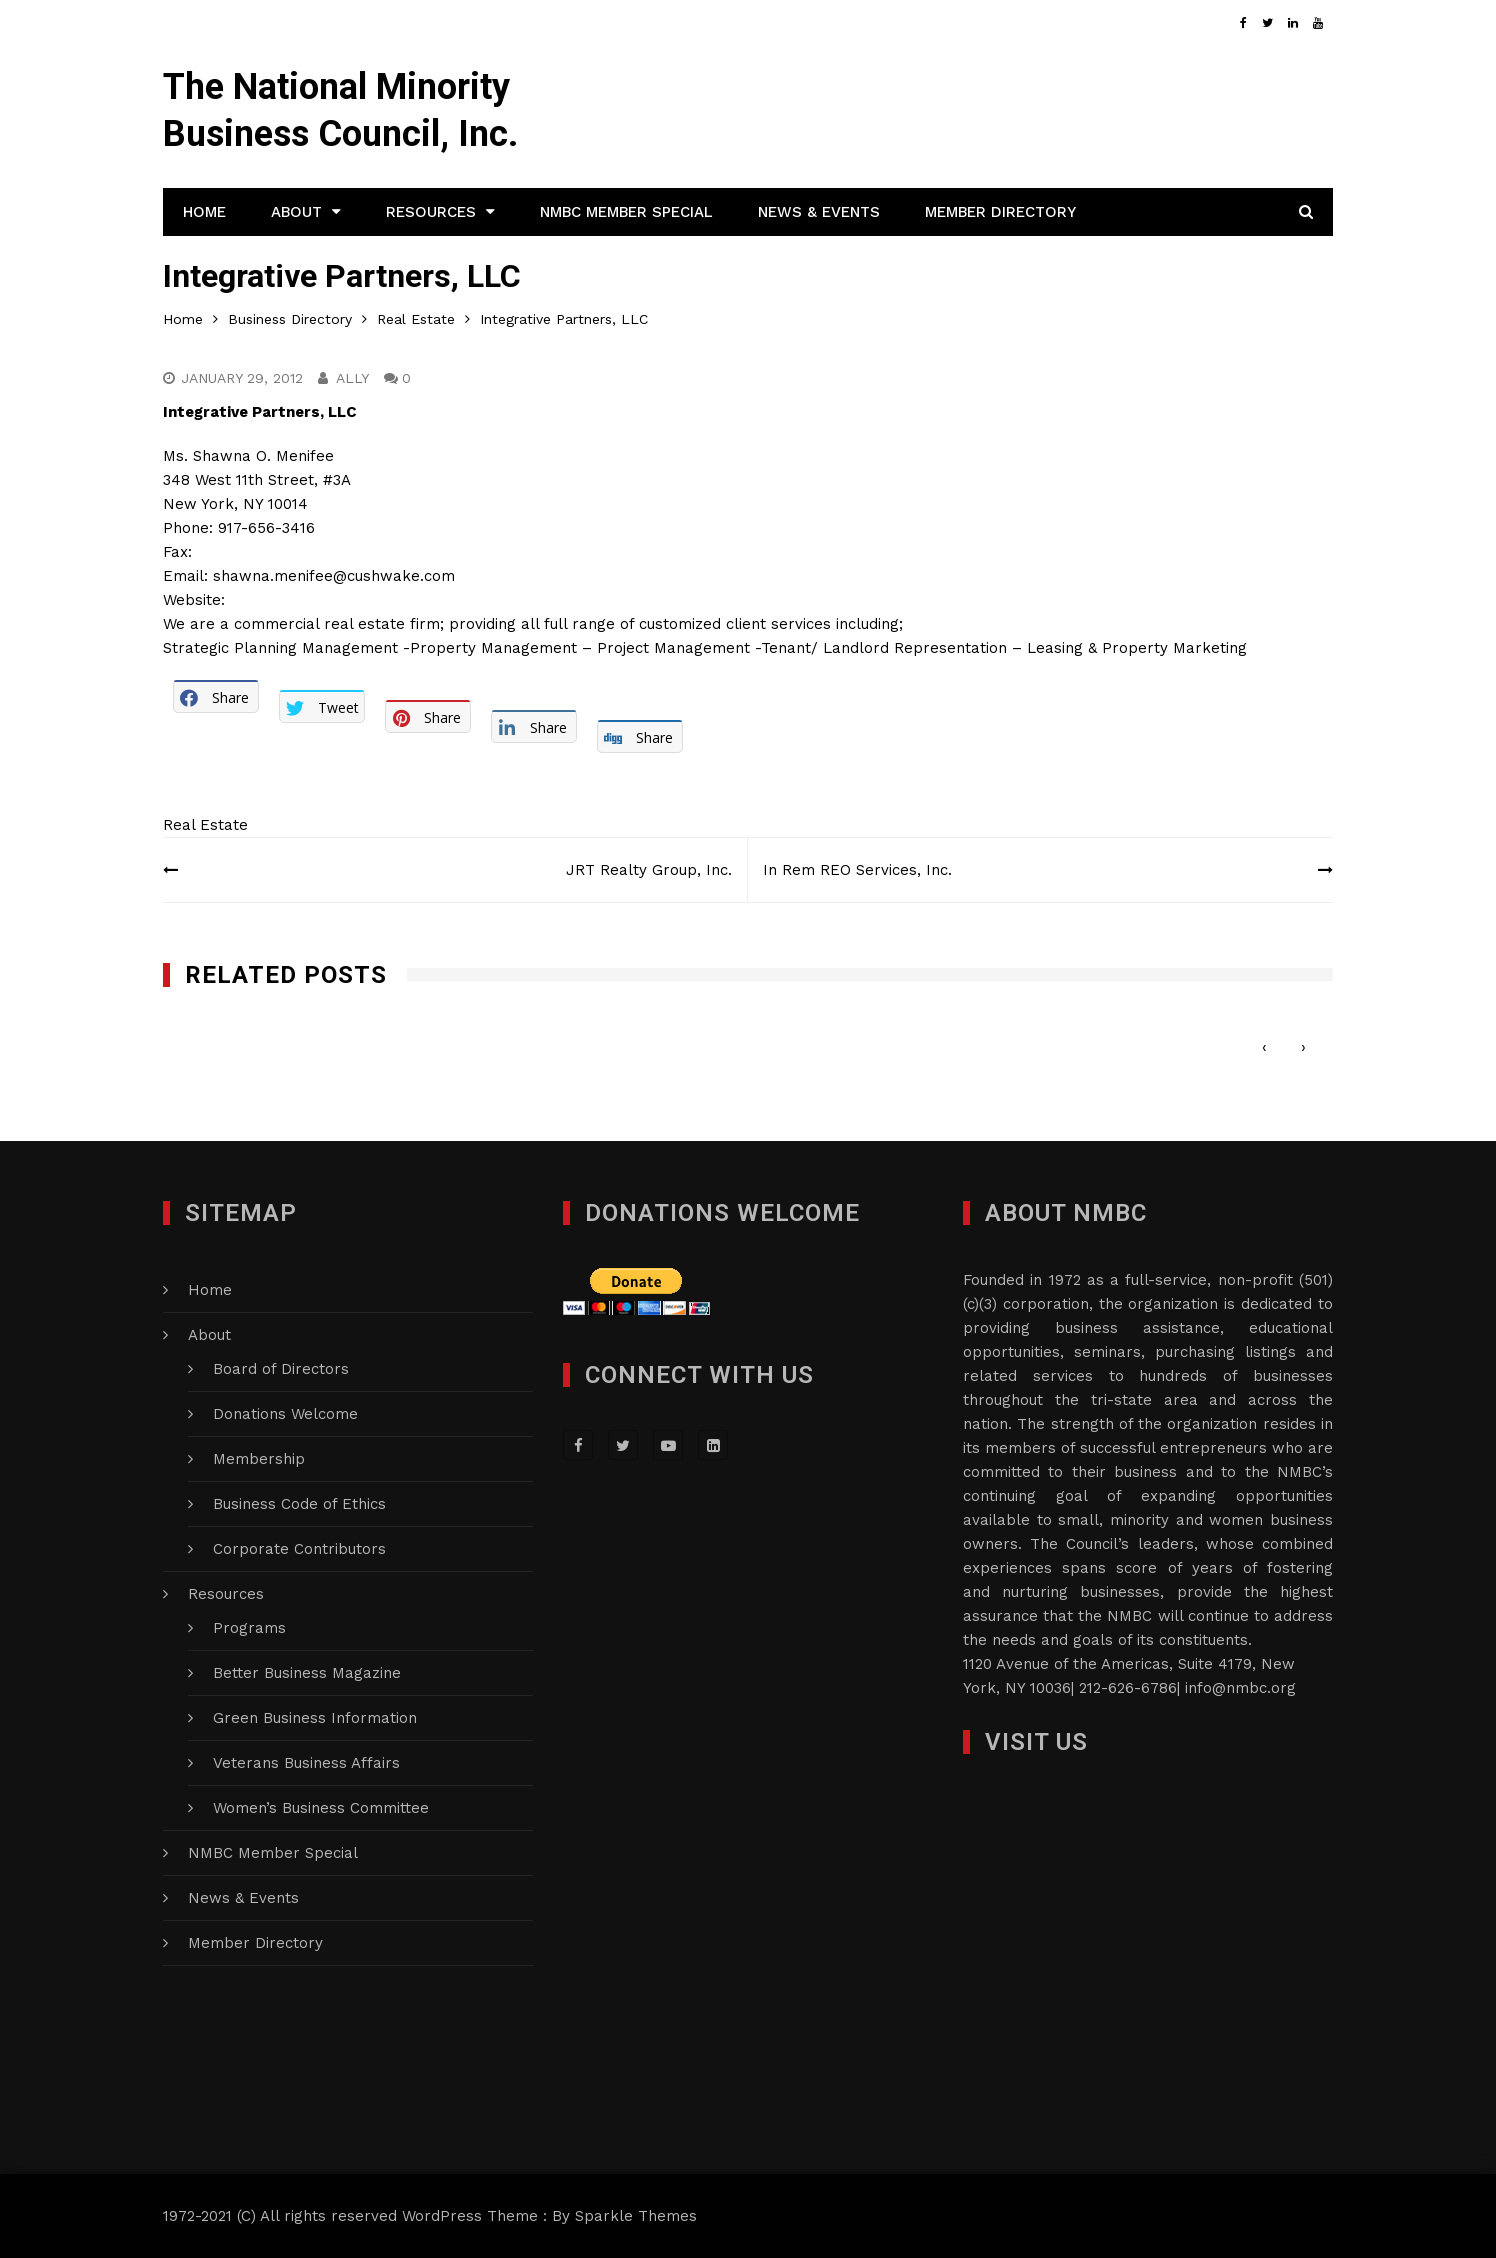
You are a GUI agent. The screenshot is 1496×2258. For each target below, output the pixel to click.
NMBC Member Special (626, 212)
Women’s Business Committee (321, 1808)
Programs (249, 1628)
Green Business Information (315, 1718)
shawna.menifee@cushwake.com (334, 576)
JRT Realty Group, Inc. (649, 870)
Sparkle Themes (636, 2216)
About (296, 212)
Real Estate (205, 825)
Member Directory (1000, 212)
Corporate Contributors (299, 1549)
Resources (431, 212)
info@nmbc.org (1240, 1688)
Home (204, 212)
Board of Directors (281, 1369)
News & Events (819, 212)
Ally (352, 378)
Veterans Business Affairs (306, 1763)
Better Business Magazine (307, 1673)
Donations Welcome (285, 1414)
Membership (259, 1459)
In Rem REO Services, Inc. (857, 870)
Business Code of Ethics (299, 1504)
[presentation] (1264, 1047)
